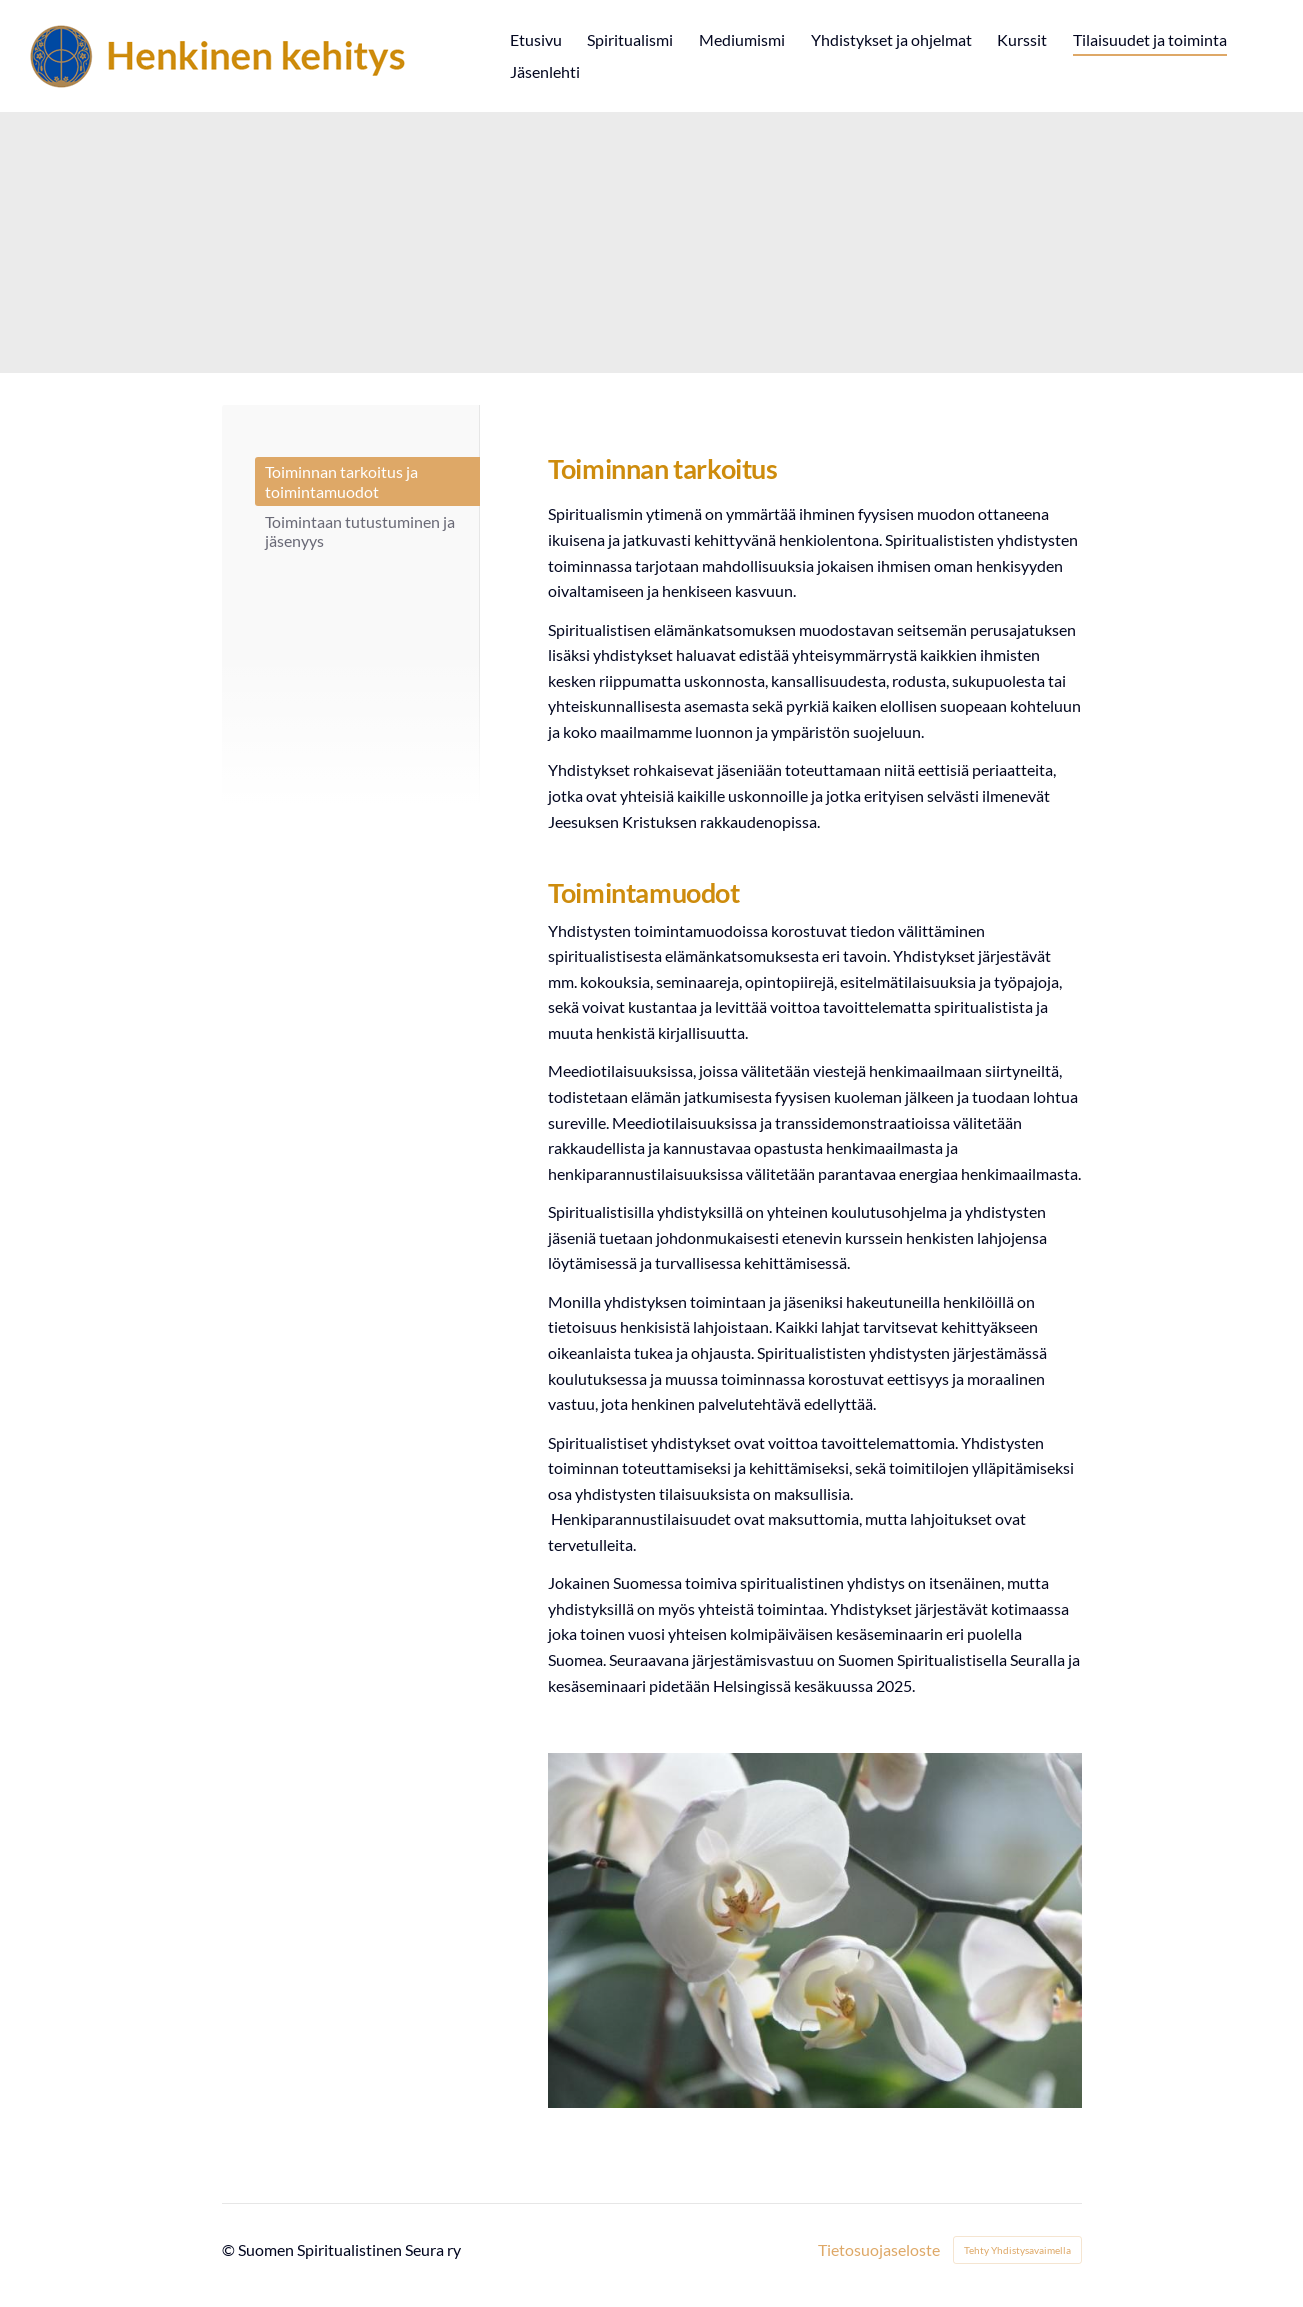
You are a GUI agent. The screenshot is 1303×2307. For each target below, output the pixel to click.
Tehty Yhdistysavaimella (1017, 2250)
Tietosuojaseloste (879, 2250)
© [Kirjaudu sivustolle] (230, 2249)
